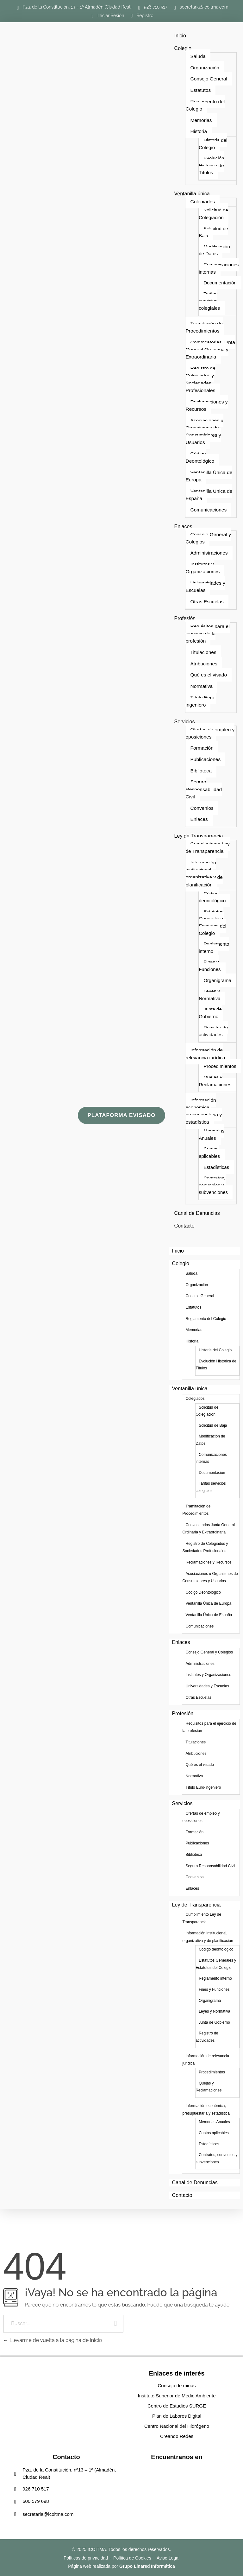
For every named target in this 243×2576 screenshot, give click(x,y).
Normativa (201, 686)
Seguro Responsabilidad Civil (203, 789)
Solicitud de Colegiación (213, 213)
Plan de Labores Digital (176, 2416)
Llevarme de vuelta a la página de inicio (52, 2340)
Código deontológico (212, 897)
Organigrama (217, 980)
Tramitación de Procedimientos (203, 327)
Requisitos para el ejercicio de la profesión (207, 634)
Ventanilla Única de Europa (208, 476)
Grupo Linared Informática (147, 2566)
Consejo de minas (177, 2385)
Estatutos (200, 90)
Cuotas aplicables (209, 1152)
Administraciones (208, 552)
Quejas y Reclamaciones (215, 1081)
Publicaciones (205, 759)
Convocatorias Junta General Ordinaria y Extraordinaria (210, 349)
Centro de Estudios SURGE (176, 2405)
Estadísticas (216, 1167)
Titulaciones (203, 652)
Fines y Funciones (210, 965)
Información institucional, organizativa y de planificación (203, 873)
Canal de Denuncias (197, 1213)
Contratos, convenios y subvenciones (213, 1185)
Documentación (220, 282)
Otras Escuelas (206, 601)
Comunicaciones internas (219, 268)
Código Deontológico (199, 457)
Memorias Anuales (211, 1134)
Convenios (201, 808)
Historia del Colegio (213, 143)
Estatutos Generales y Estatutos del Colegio (212, 922)
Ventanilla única (192, 193)
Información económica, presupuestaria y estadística (203, 1111)
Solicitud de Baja (213, 232)
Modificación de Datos (214, 250)
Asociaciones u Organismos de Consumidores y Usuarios (204, 431)
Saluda (197, 56)
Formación (201, 748)
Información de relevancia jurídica (205, 1053)
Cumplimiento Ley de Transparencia (207, 847)
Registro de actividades (213, 1031)
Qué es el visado (208, 674)
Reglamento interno (214, 947)
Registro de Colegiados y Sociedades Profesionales (200, 379)
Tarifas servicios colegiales (209, 301)
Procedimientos (219, 1066)
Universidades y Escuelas (205, 586)
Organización (204, 67)
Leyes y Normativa (210, 994)
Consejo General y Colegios (208, 538)
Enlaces (183, 526)
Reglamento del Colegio (205, 105)
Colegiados (202, 201)
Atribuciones (203, 663)
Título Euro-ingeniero (200, 701)
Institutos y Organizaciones (202, 568)
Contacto (184, 1225)
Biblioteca (200, 770)
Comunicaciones (208, 509)
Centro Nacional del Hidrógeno (176, 2426)
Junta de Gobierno (210, 1012)
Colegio (182, 48)
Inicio (180, 35)
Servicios (184, 721)
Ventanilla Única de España (208, 494)
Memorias (201, 120)
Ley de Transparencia (198, 836)
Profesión (185, 618)
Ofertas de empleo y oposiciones (209, 733)
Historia (198, 131)
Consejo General (208, 78)
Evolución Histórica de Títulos (211, 165)
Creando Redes (176, 2436)
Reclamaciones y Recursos (206, 405)
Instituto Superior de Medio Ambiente (177, 2395)
